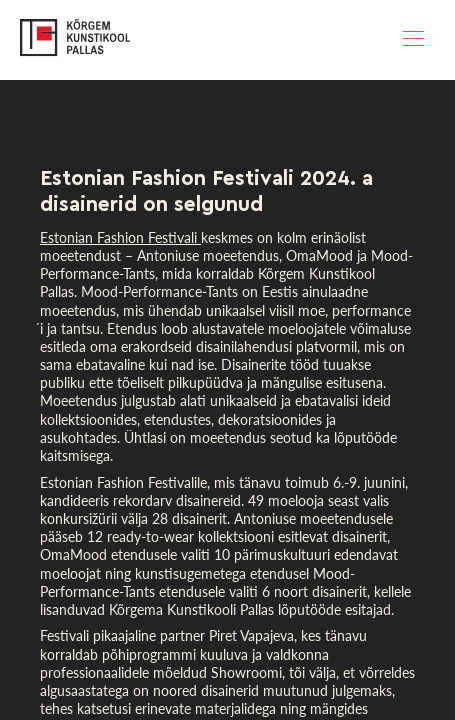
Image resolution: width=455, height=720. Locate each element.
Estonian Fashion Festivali (120, 237)
